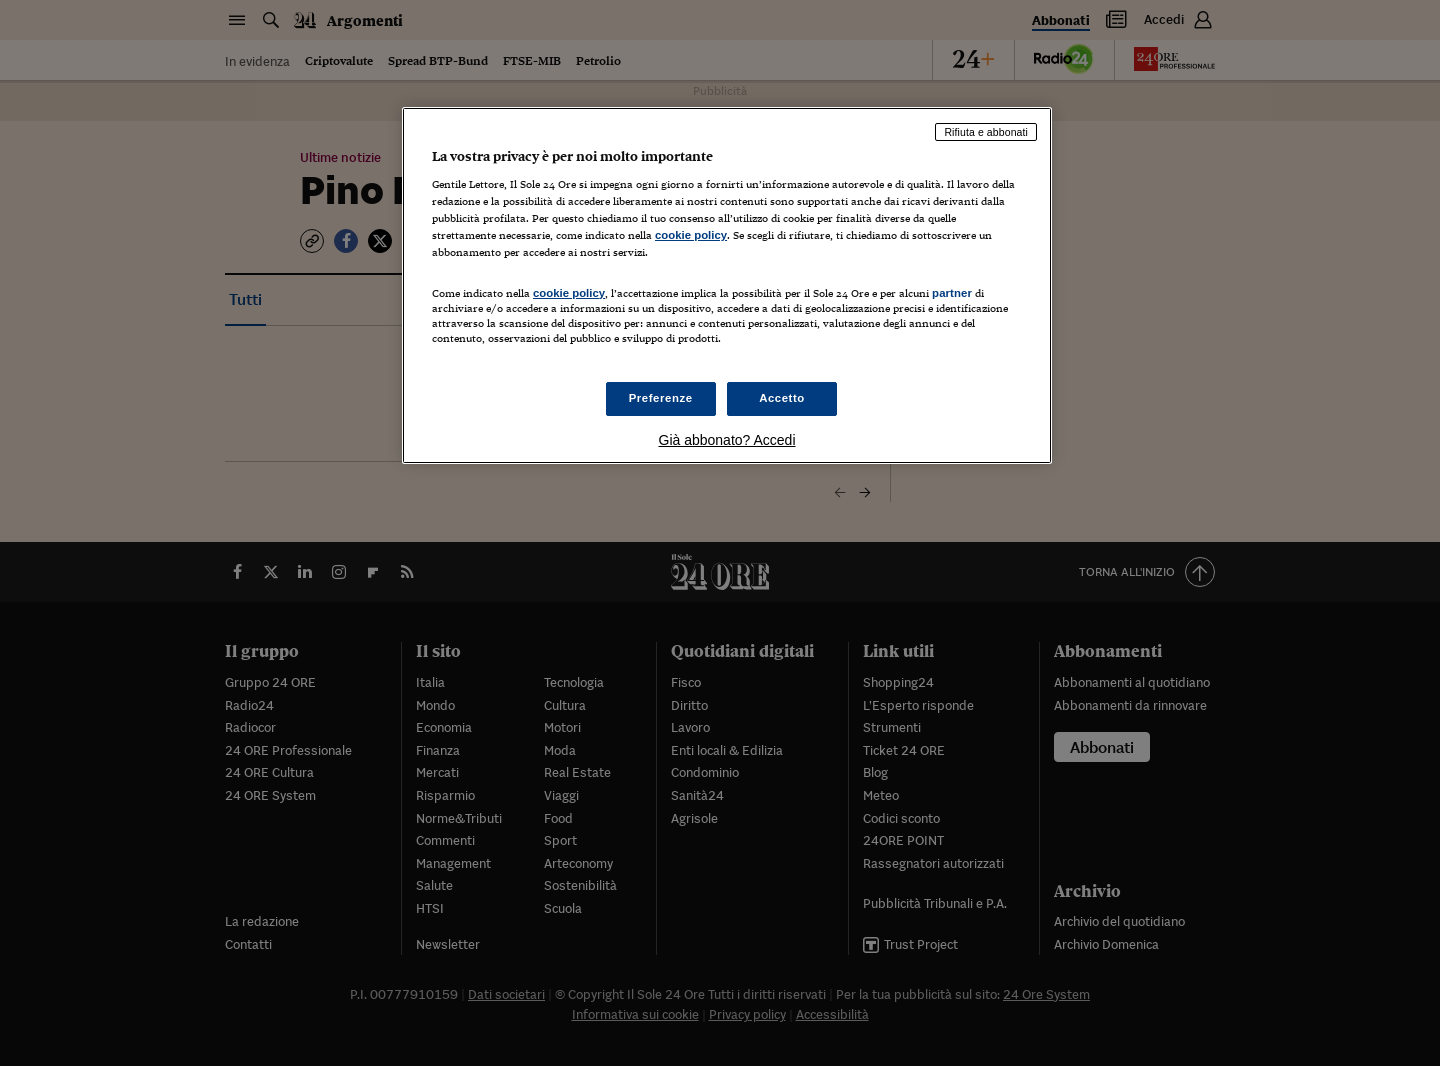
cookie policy (691, 235)
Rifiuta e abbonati (986, 132)
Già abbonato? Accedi (727, 440)
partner (952, 293)
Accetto (782, 398)
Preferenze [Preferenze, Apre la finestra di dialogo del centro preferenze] (661, 398)
